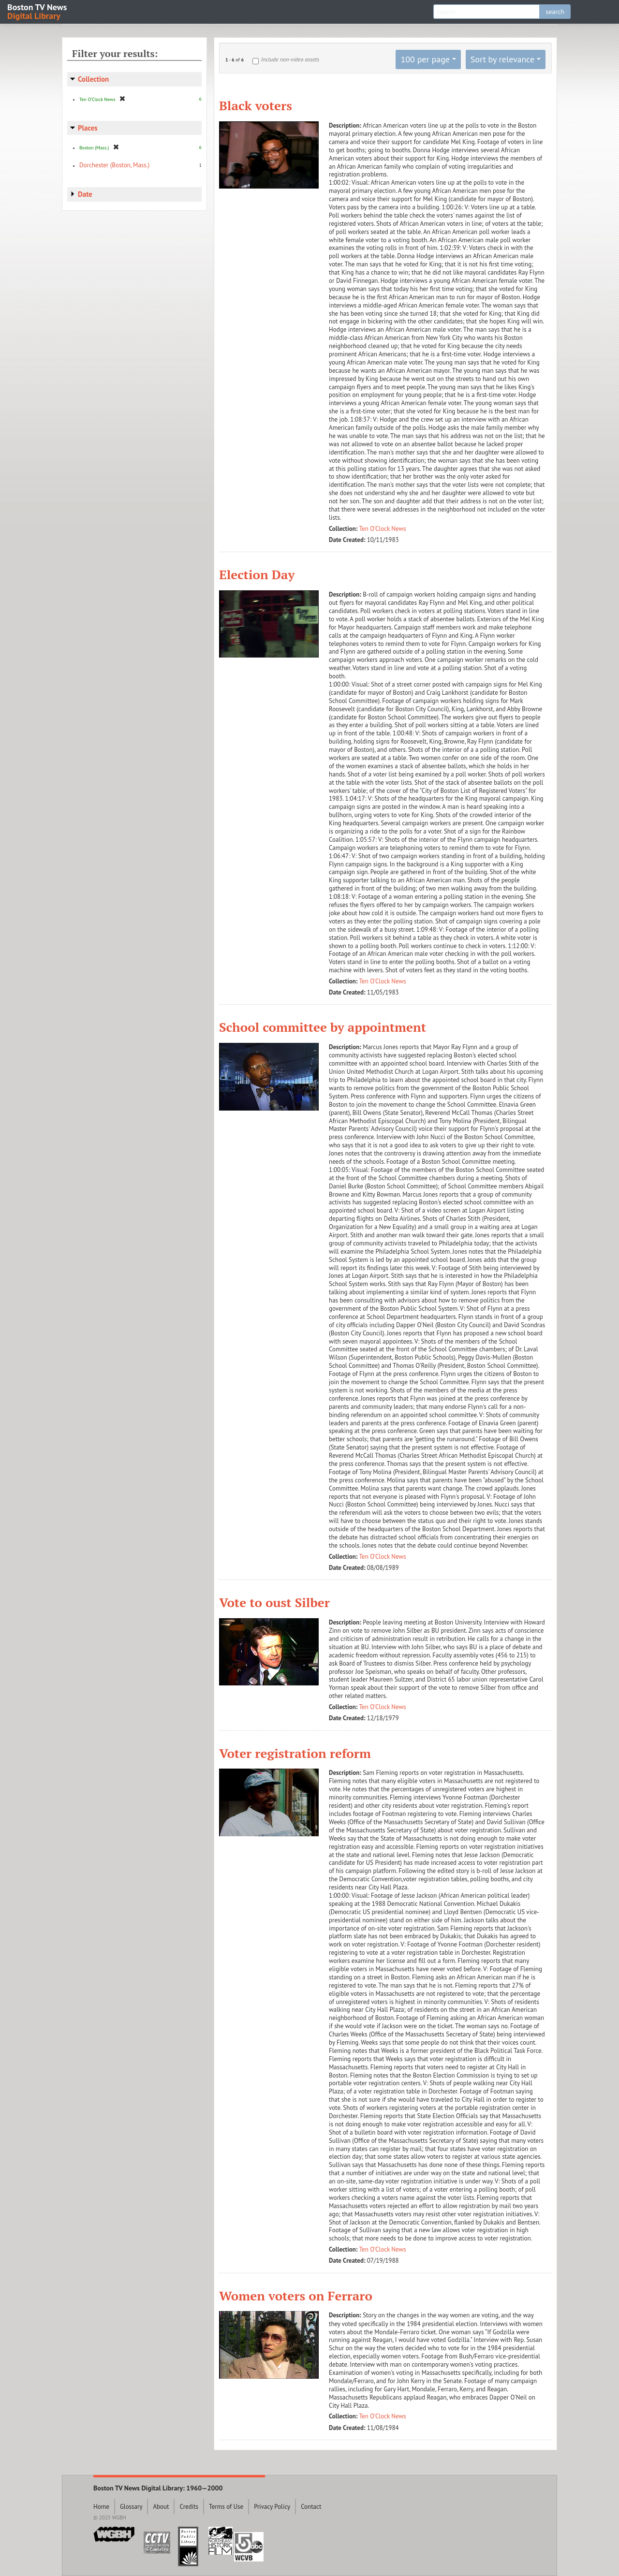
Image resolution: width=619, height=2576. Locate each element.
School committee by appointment (322, 1027)
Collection (93, 79)
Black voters (255, 105)
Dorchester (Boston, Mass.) (114, 165)
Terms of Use (226, 2507)
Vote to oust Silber (274, 1602)
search (554, 11)
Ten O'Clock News (382, 529)
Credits (188, 2507)
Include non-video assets (290, 59)
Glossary (131, 2507)
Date (85, 194)
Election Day (257, 574)
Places (88, 127)
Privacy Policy (272, 2507)
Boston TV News (37, 10)
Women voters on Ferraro (295, 2295)
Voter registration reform (295, 1753)
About (161, 2507)
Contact (311, 2507)
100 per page (425, 59)
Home (101, 2507)
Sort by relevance (502, 59)
